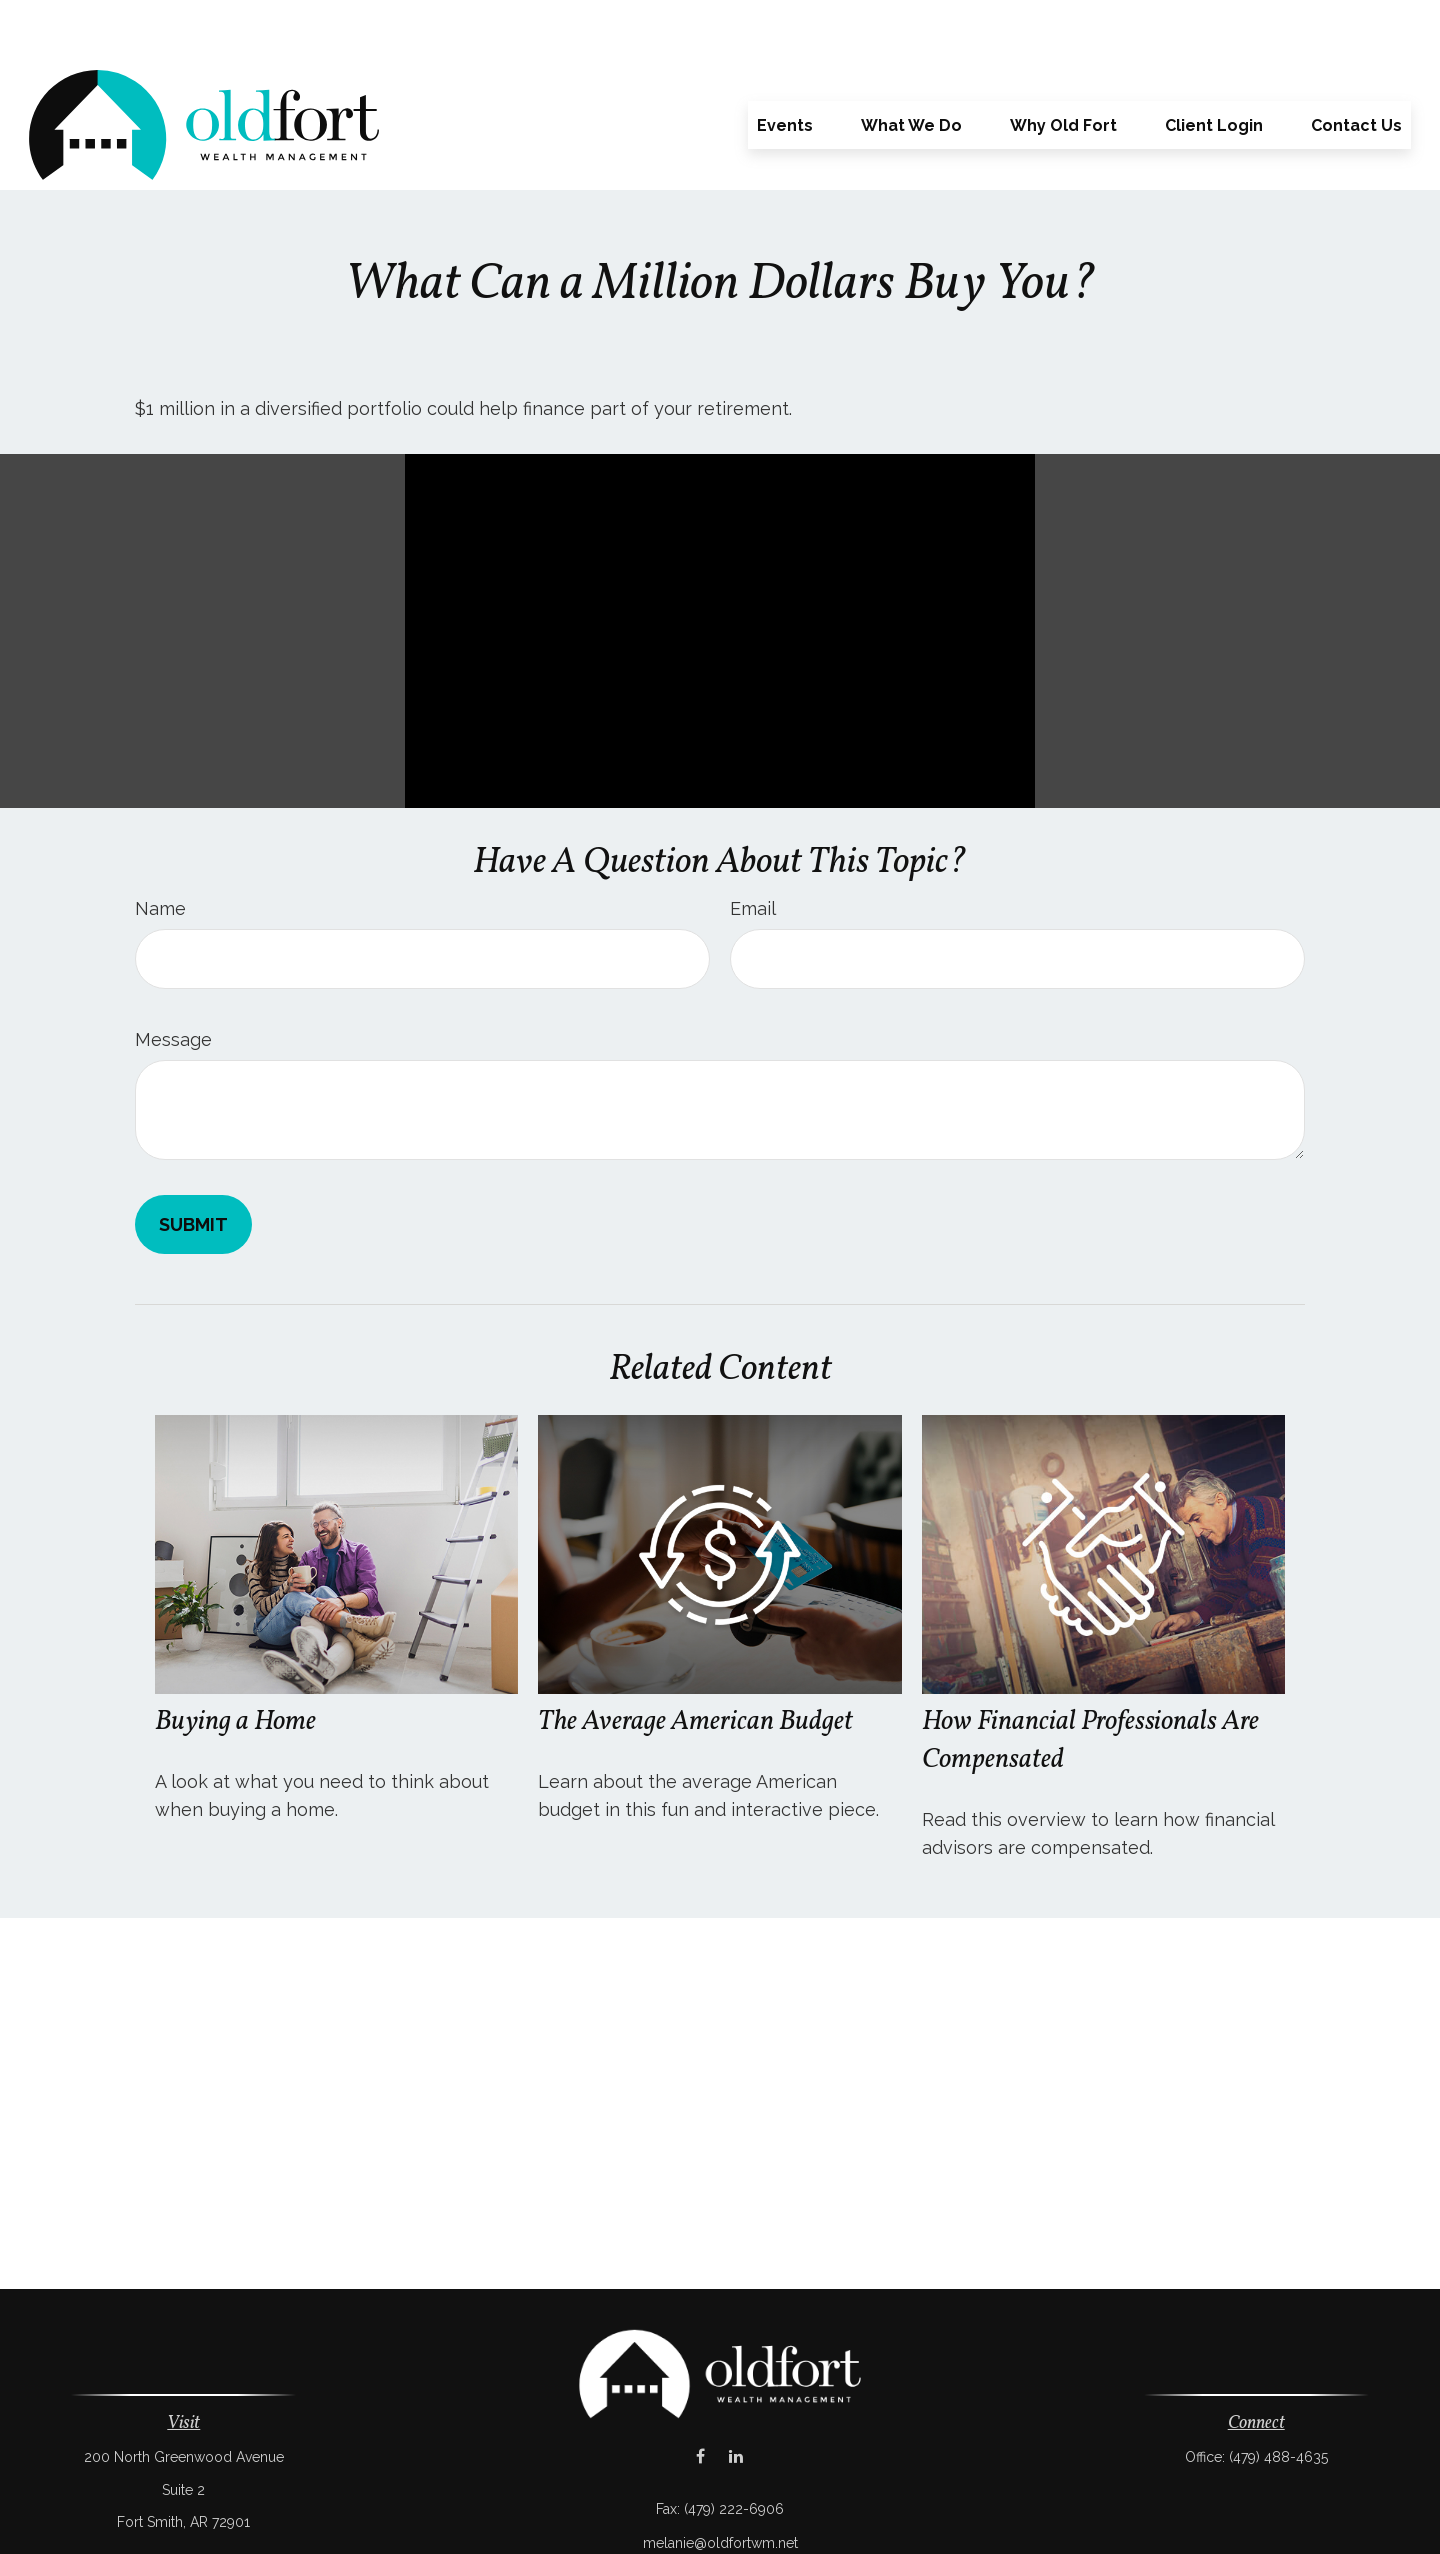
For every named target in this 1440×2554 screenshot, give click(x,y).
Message (173, 979)
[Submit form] (193, 1164)
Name (160, 848)
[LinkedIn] (735, 2396)
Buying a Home (235, 1662)
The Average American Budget (695, 1662)
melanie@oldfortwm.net (720, 2483)
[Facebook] (700, 2396)
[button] (785, 65)
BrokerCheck (927, 2517)
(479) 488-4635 (1278, 2397)
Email (753, 848)
